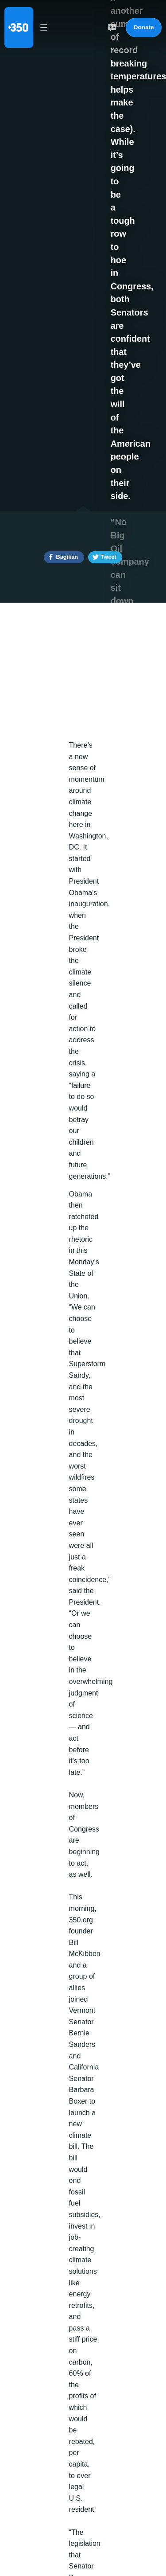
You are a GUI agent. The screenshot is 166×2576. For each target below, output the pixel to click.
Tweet (108, 556)
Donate (144, 27)
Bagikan (67, 556)
